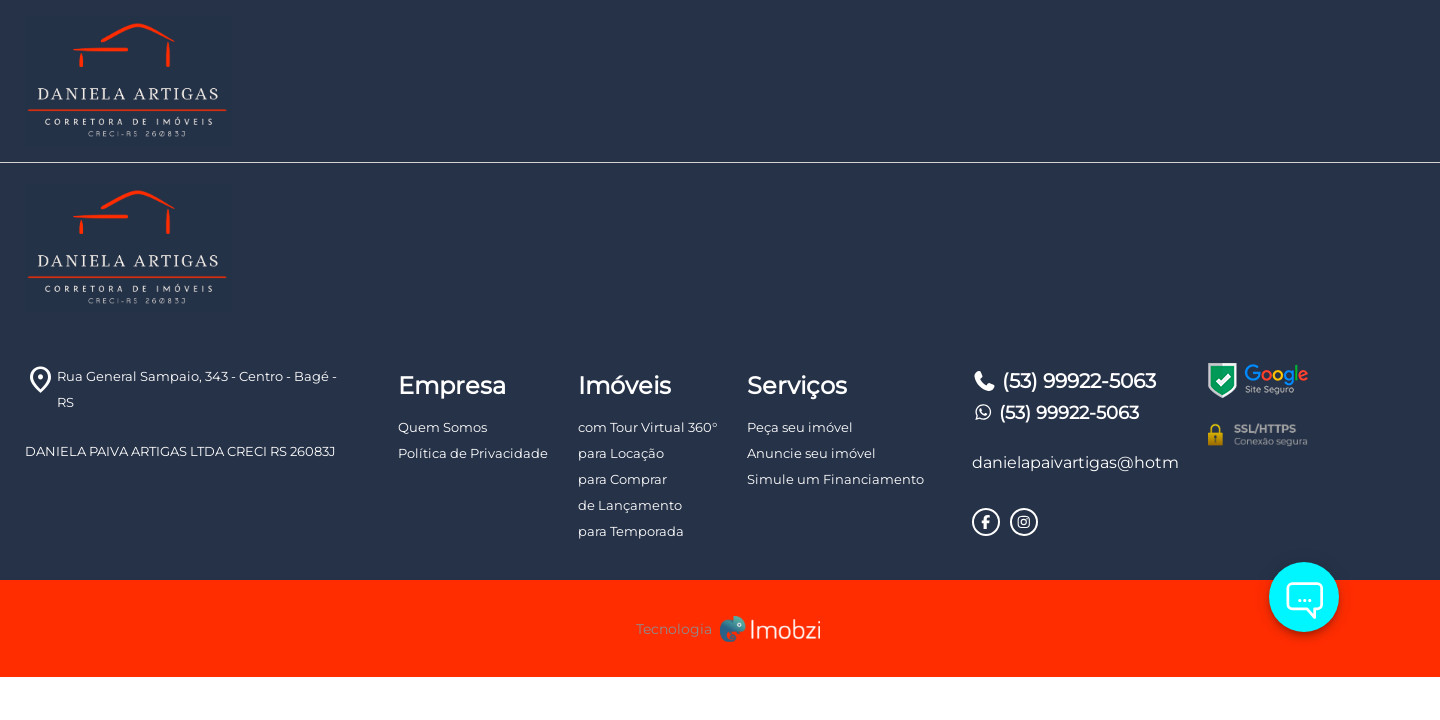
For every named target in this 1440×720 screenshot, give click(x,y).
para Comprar (622, 479)
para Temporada (631, 531)
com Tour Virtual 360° (647, 427)
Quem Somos (442, 427)
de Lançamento (630, 505)
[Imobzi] (720, 628)
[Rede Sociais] (986, 522)
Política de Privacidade (473, 453)
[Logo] (256, 81)
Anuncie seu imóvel (811, 453)
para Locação (621, 453)
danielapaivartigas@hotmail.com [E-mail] (1075, 462)
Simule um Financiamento (835, 479)
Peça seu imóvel (800, 427)
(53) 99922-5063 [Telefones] (1064, 381)
